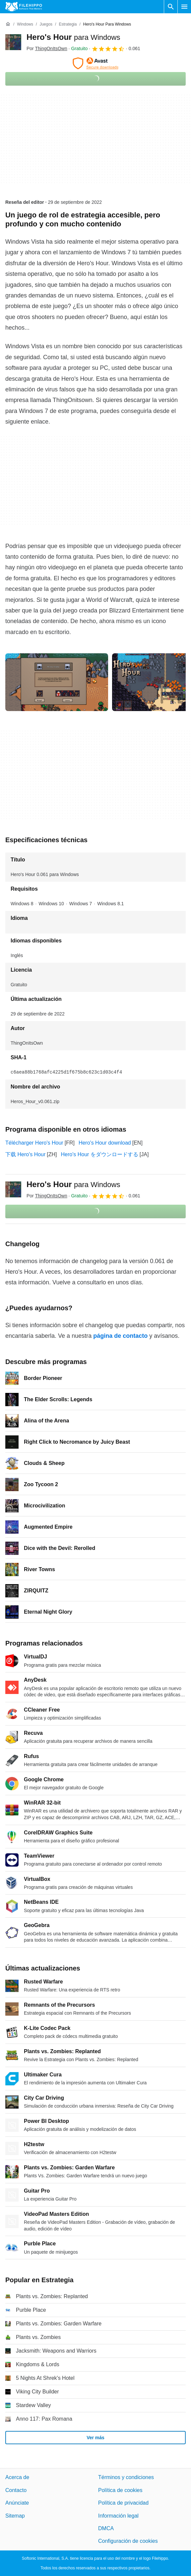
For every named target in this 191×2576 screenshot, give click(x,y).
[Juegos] (45, 24)
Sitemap (15, 2516)
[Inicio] (8, 24)
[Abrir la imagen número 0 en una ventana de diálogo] (56, 682)
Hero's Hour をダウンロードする (99, 1154)
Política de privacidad (123, 2503)
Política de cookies (120, 2490)
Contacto (16, 2490)
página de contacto (120, 1335)
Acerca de (17, 2477)
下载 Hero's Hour (25, 1154)
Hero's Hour (73, 37)
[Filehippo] (23, 6)
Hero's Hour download (105, 1143)
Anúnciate (17, 2503)
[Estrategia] (68, 24)
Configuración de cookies (128, 2541)
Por (47, 48)
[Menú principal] (184, 6)
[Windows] (25, 24)
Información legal (118, 2516)
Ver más (95, 2437)
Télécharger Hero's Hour (34, 1143)
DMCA (106, 2528)
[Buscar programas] (170, 6)
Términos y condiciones (126, 2477)
